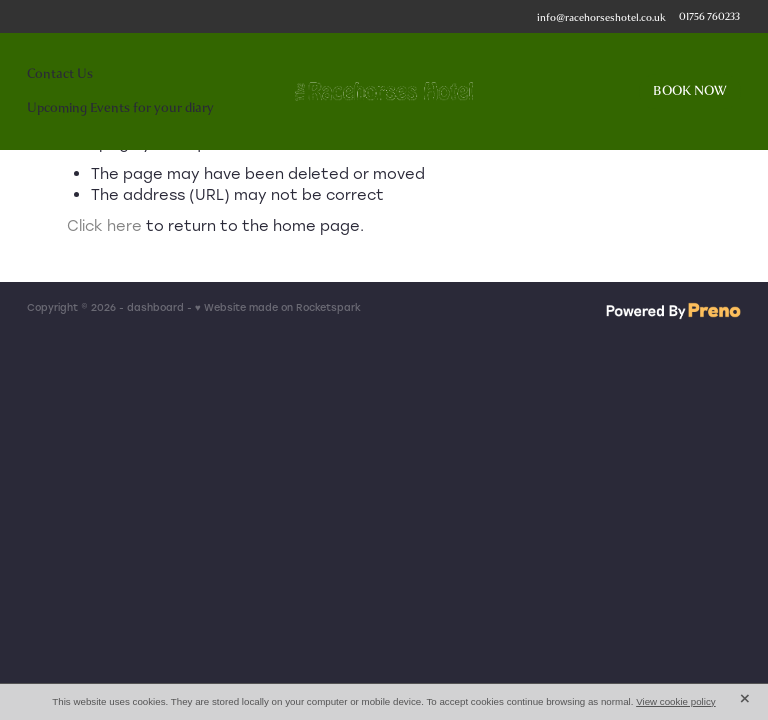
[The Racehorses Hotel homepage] (384, 91)
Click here (104, 225)
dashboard (155, 307)
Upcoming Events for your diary (120, 107)
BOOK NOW (690, 90)
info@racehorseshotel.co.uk (601, 16)
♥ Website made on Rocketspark (278, 307)
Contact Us (60, 73)
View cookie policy (676, 701)
